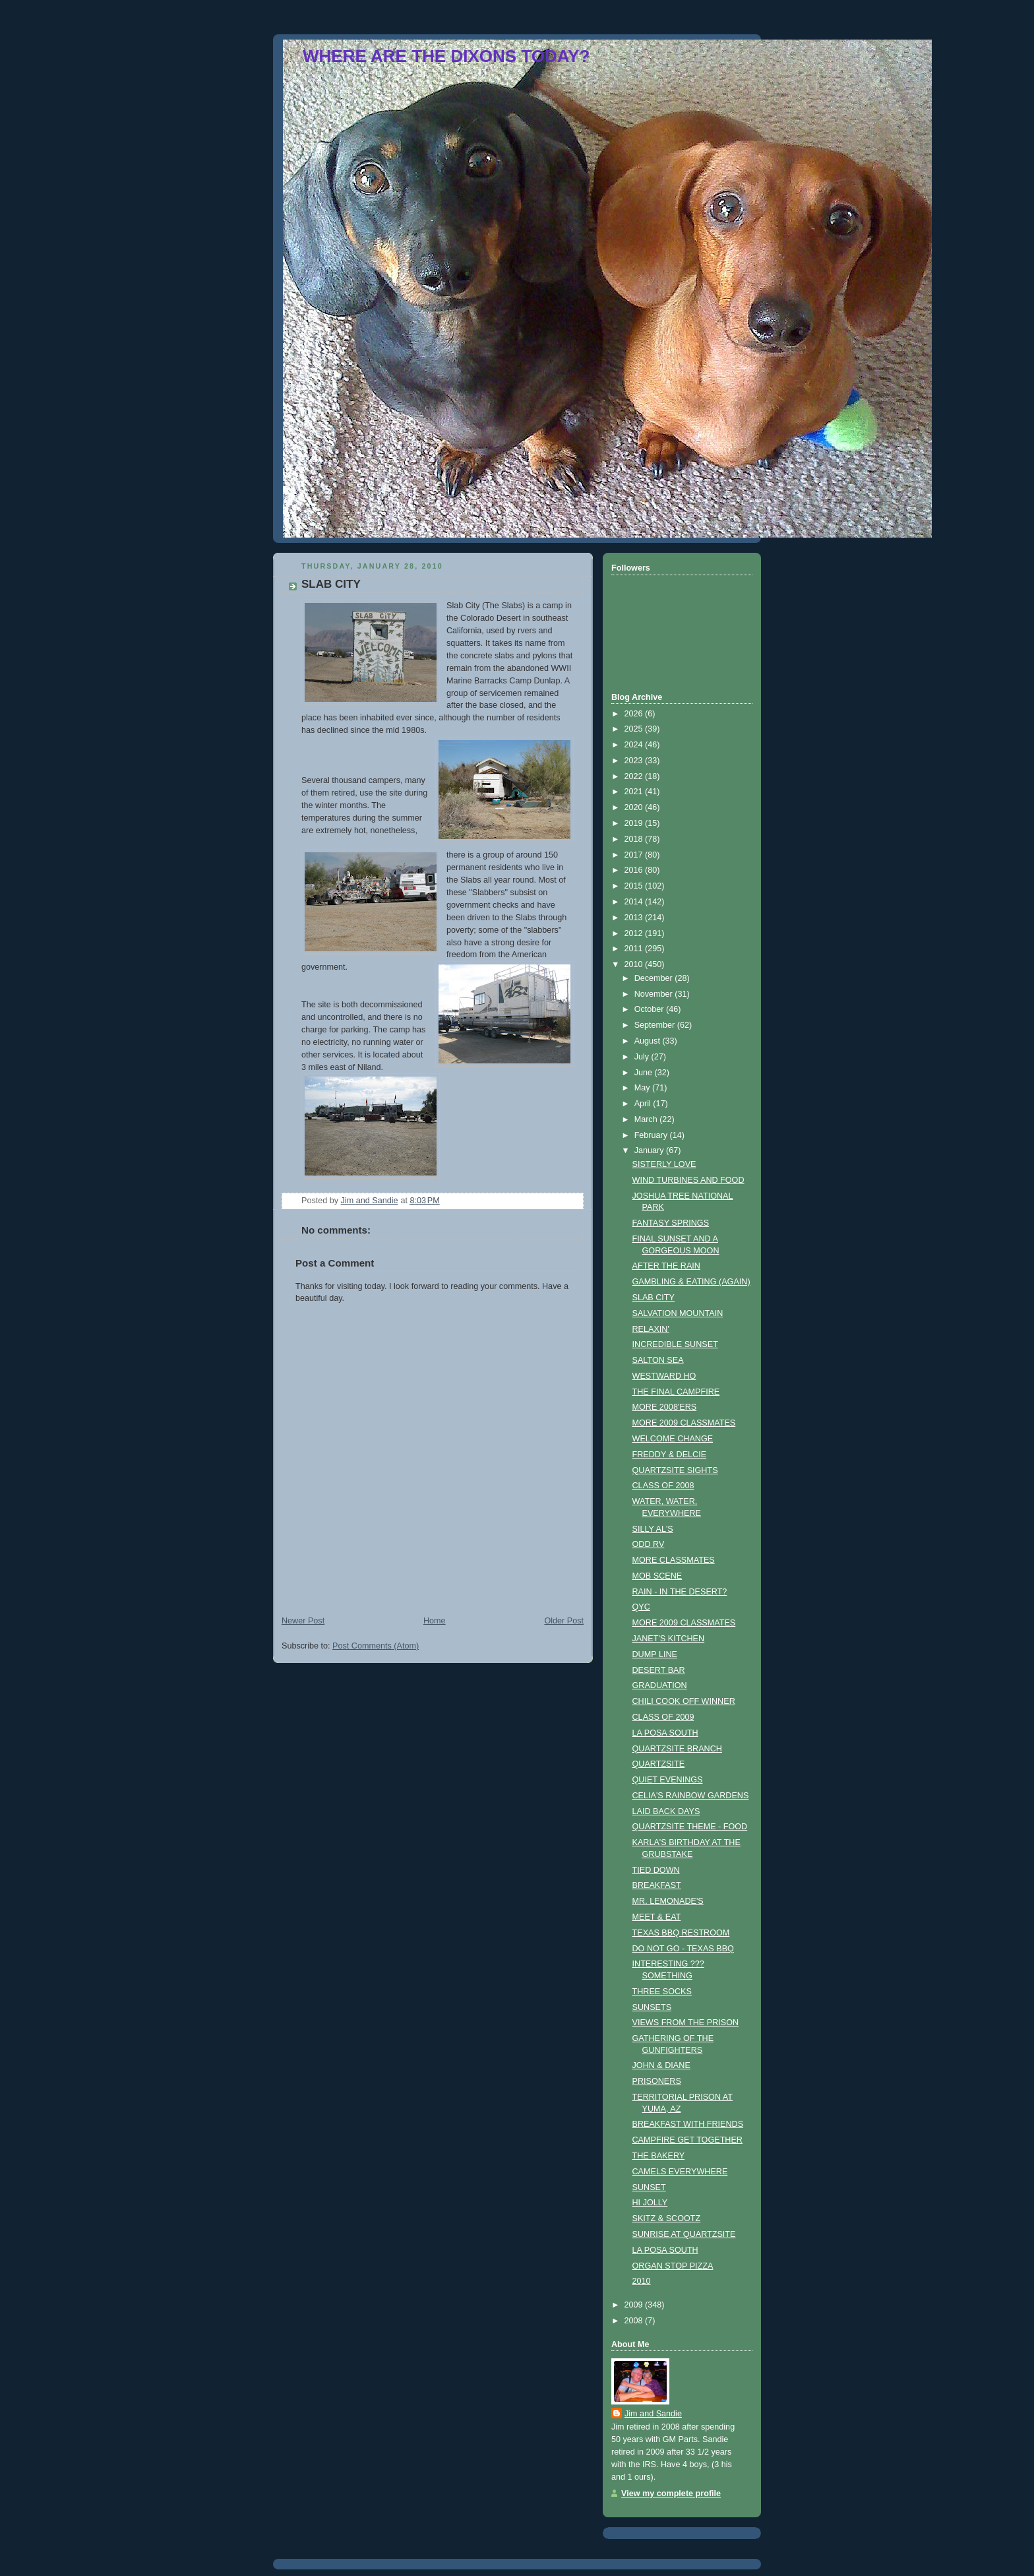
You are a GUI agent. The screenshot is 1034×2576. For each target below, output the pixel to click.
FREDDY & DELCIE (669, 1454)
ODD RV (648, 1544)
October (650, 1009)
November (654, 994)
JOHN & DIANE (661, 2065)
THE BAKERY (658, 2155)
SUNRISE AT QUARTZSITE (684, 2234)
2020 (635, 807)
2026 (635, 713)
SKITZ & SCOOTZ (666, 2218)
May (643, 1087)
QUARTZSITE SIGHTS (675, 1470)
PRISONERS (656, 2081)
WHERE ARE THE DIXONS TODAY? (446, 56)
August (648, 1041)
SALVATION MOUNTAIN (677, 1313)
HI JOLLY (650, 2202)
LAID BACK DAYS (666, 1811)
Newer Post (303, 1620)
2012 (635, 933)
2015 (635, 886)
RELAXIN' (650, 1329)
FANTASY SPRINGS (671, 1223)
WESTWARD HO (664, 1376)
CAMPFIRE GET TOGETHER (687, 2140)
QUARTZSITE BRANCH (677, 1748)
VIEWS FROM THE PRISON (685, 2022)
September (655, 1025)
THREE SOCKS (662, 1991)
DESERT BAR (658, 1670)
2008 (635, 2320)
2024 (635, 744)
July (643, 1056)
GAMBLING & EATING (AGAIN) (691, 1281)
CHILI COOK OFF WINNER (683, 1701)
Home (434, 1620)
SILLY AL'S (652, 1529)
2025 (635, 729)
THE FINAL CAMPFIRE (676, 1392)
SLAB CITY (653, 1297)
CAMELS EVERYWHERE (680, 2171)
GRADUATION (659, 1685)
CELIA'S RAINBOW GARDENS (690, 1795)
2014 (635, 901)
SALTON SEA (658, 1360)
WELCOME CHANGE (673, 1438)
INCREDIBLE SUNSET (675, 1344)
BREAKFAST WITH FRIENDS (688, 2124)
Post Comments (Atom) (375, 1645)
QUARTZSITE (658, 1764)
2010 (635, 964)
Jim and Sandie (653, 2413)
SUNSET (649, 2187)
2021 (635, 791)
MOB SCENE (657, 1576)
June (644, 1072)
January (650, 1150)
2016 (635, 870)
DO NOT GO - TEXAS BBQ (683, 1948)
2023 (635, 760)
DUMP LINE (654, 1654)
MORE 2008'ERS (664, 1407)
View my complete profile (671, 2493)
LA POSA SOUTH (665, 1733)
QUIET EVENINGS (667, 1779)
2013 (635, 917)
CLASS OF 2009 (663, 1717)
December (654, 978)
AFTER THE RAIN (666, 1266)
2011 (635, 948)
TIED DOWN (656, 1870)
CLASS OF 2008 (663, 1485)
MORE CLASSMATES (673, 1560)
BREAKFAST (656, 1885)
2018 (635, 839)
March (647, 1119)
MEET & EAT (656, 1917)
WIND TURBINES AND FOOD (688, 1180)
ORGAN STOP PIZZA (673, 2266)
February (652, 1135)
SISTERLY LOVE (664, 1164)
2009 (635, 2304)
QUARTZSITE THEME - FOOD (690, 1826)
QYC (641, 1607)
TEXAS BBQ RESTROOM (681, 1932)
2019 (635, 823)
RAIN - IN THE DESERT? (679, 1591)
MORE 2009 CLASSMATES (684, 1423)
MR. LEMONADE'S (668, 1901)
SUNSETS (652, 2007)
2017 (635, 855)
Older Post (564, 1620)
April (644, 1103)
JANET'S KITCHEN (668, 1638)
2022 (635, 776)
